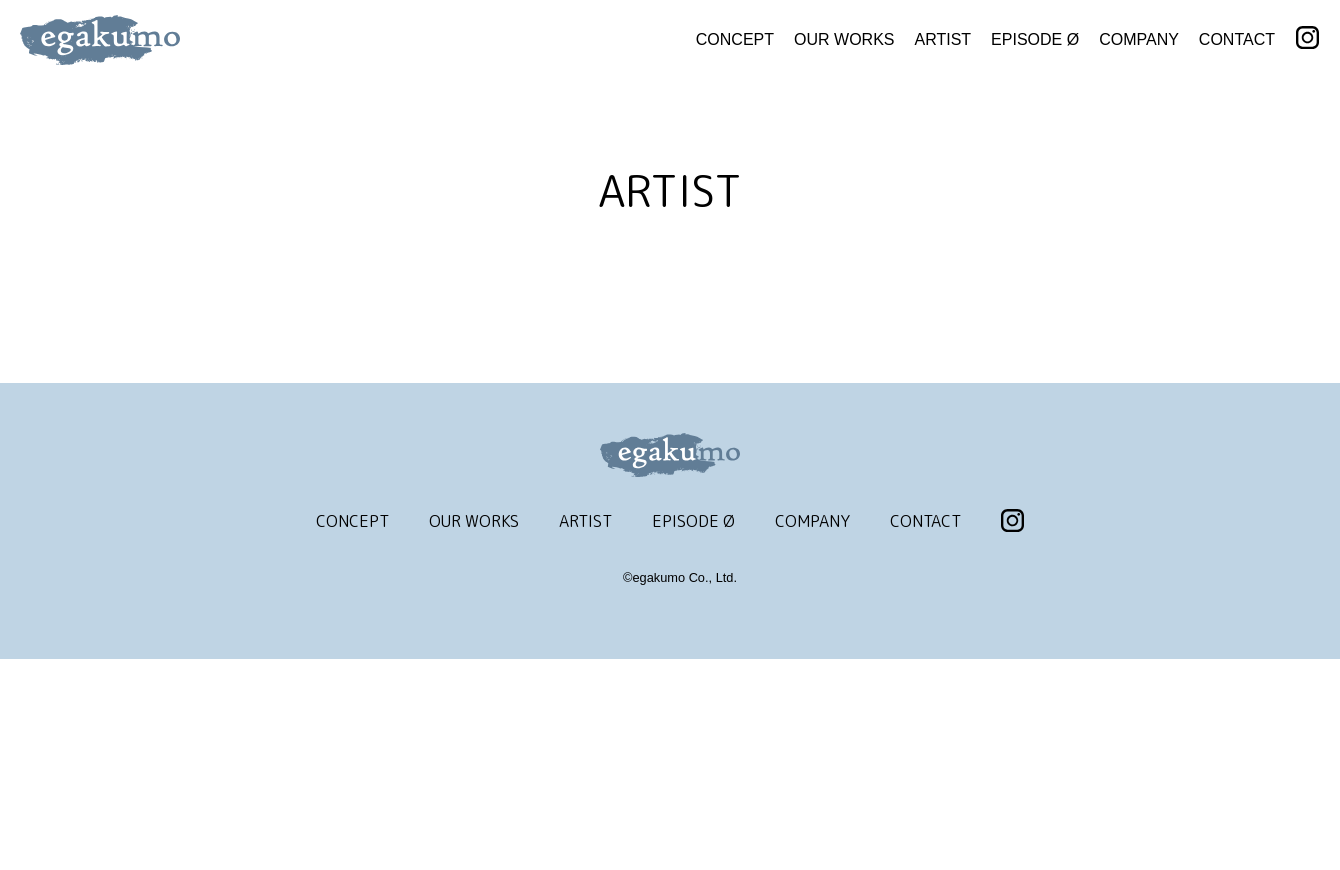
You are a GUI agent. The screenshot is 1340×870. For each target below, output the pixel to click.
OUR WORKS (844, 39)
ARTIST (943, 39)
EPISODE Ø (1035, 39)
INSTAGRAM (1307, 38)
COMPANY (1139, 39)
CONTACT (1237, 39)
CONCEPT (735, 39)
